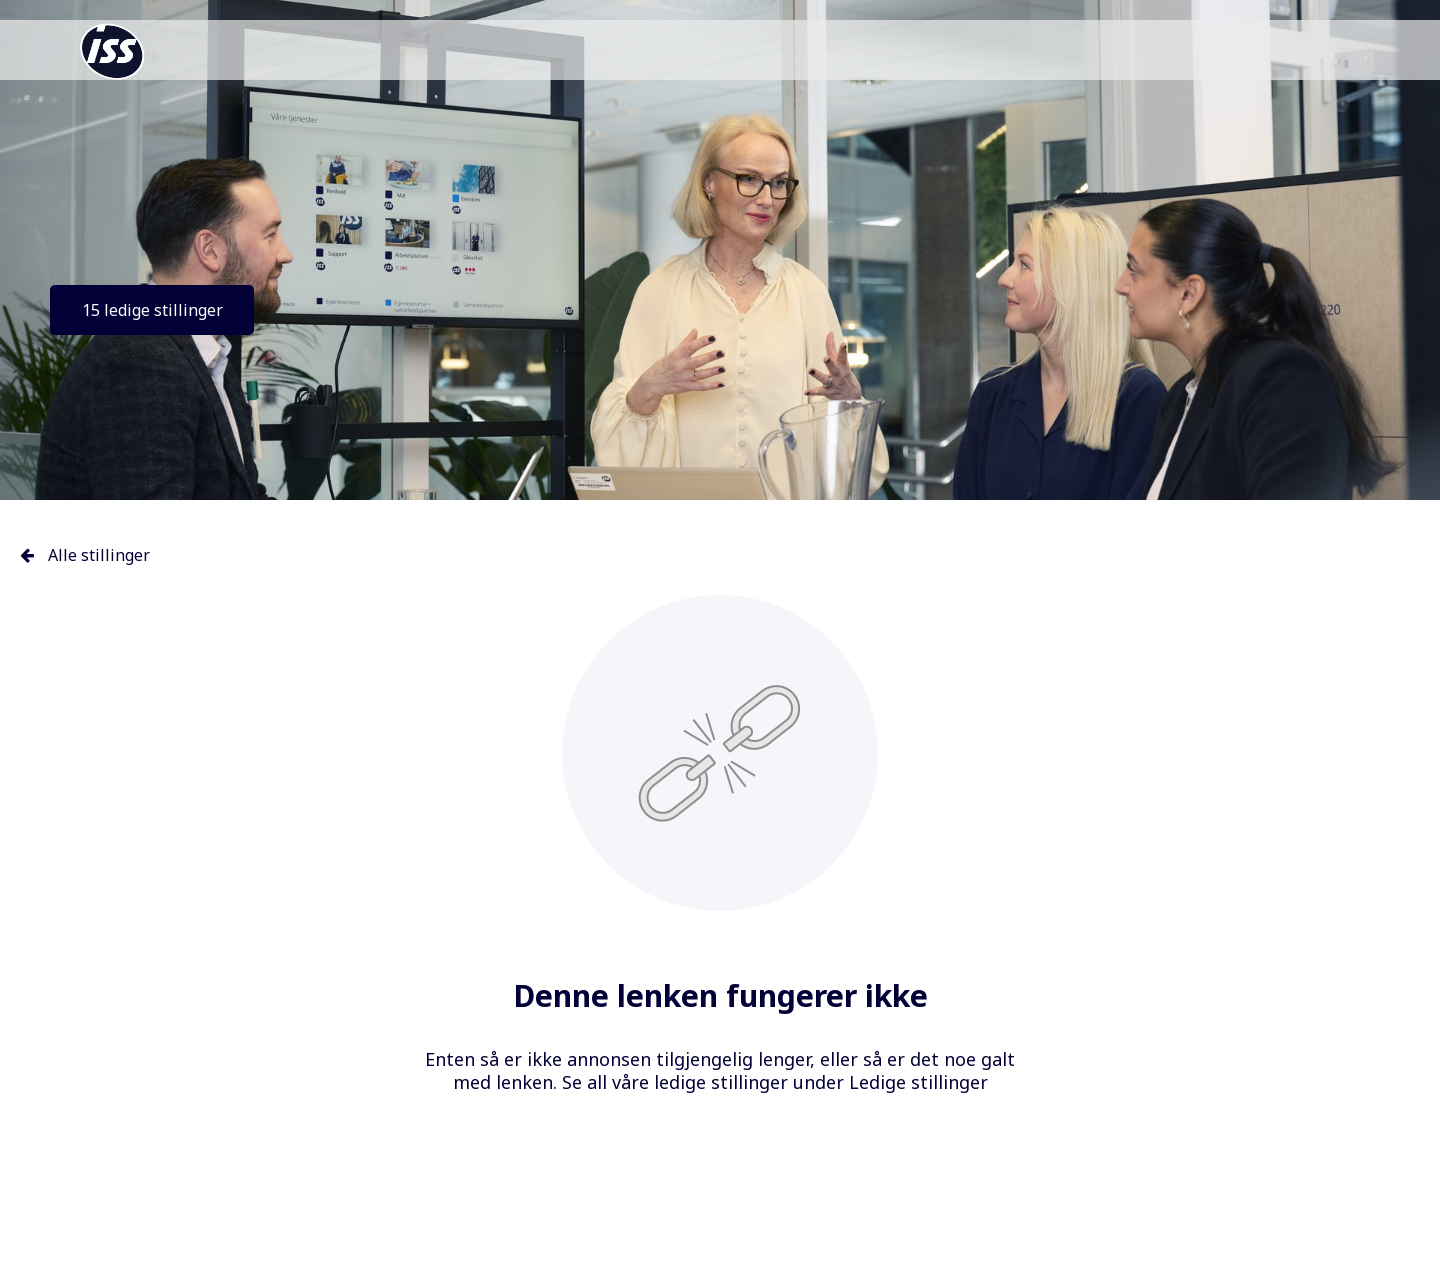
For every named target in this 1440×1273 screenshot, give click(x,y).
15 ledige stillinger (152, 310)
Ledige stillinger (918, 1082)
